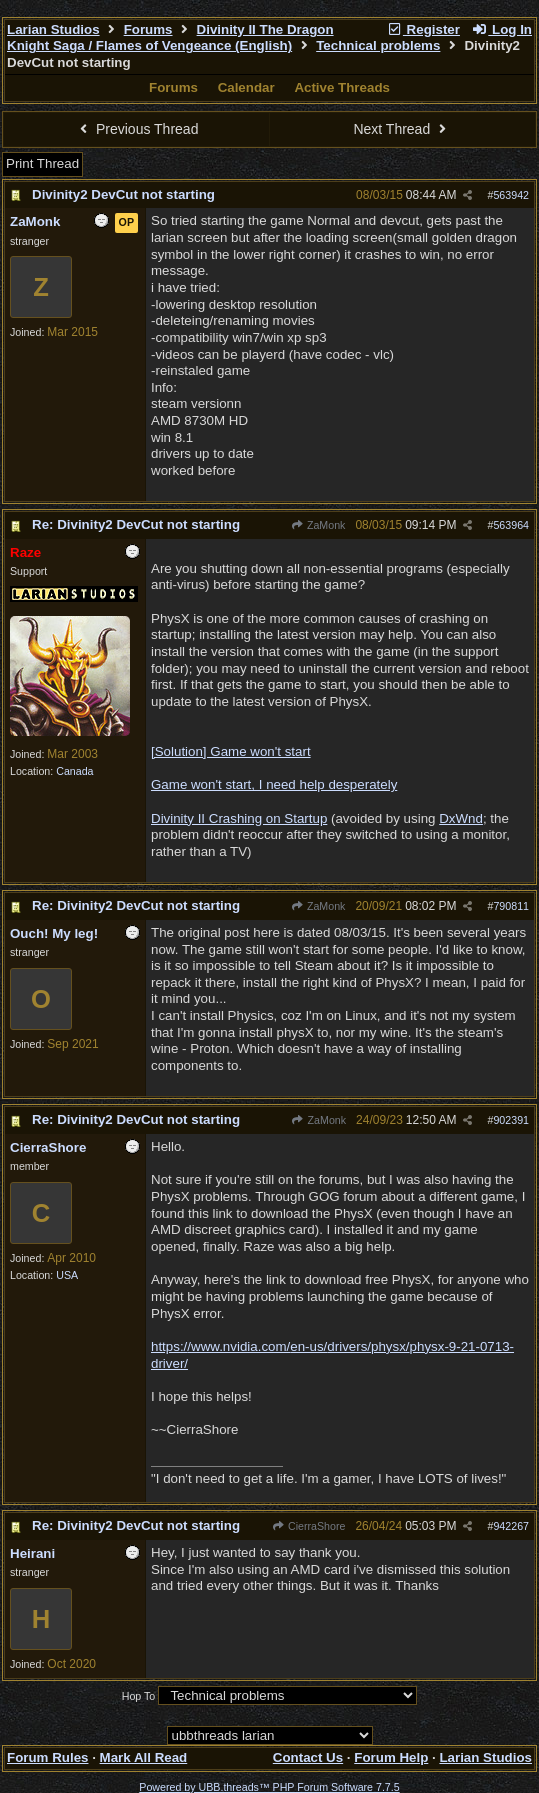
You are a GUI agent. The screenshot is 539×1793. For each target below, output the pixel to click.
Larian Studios (53, 29)
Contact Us (308, 1757)
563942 (511, 195)
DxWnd (461, 818)
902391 (511, 1120)
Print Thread (42, 163)
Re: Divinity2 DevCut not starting (136, 524)
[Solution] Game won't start (231, 751)
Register (423, 29)
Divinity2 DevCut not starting (123, 194)
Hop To (139, 1696)
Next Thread (402, 129)
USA (67, 1275)
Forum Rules (47, 1757)
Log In (502, 29)
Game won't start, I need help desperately (274, 784)
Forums (148, 29)
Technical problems (378, 45)
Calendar (246, 87)
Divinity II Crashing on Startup (239, 818)
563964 (511, 525)
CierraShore (309, 1526)
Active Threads (342, 87)
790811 (511, 906)
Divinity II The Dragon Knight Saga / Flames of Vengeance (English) (170, 38)
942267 (511, 1526)
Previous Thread (137, 129)
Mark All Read (144, 1757)
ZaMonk (318, 525)
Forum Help (391, 1757)
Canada (74, 771)
